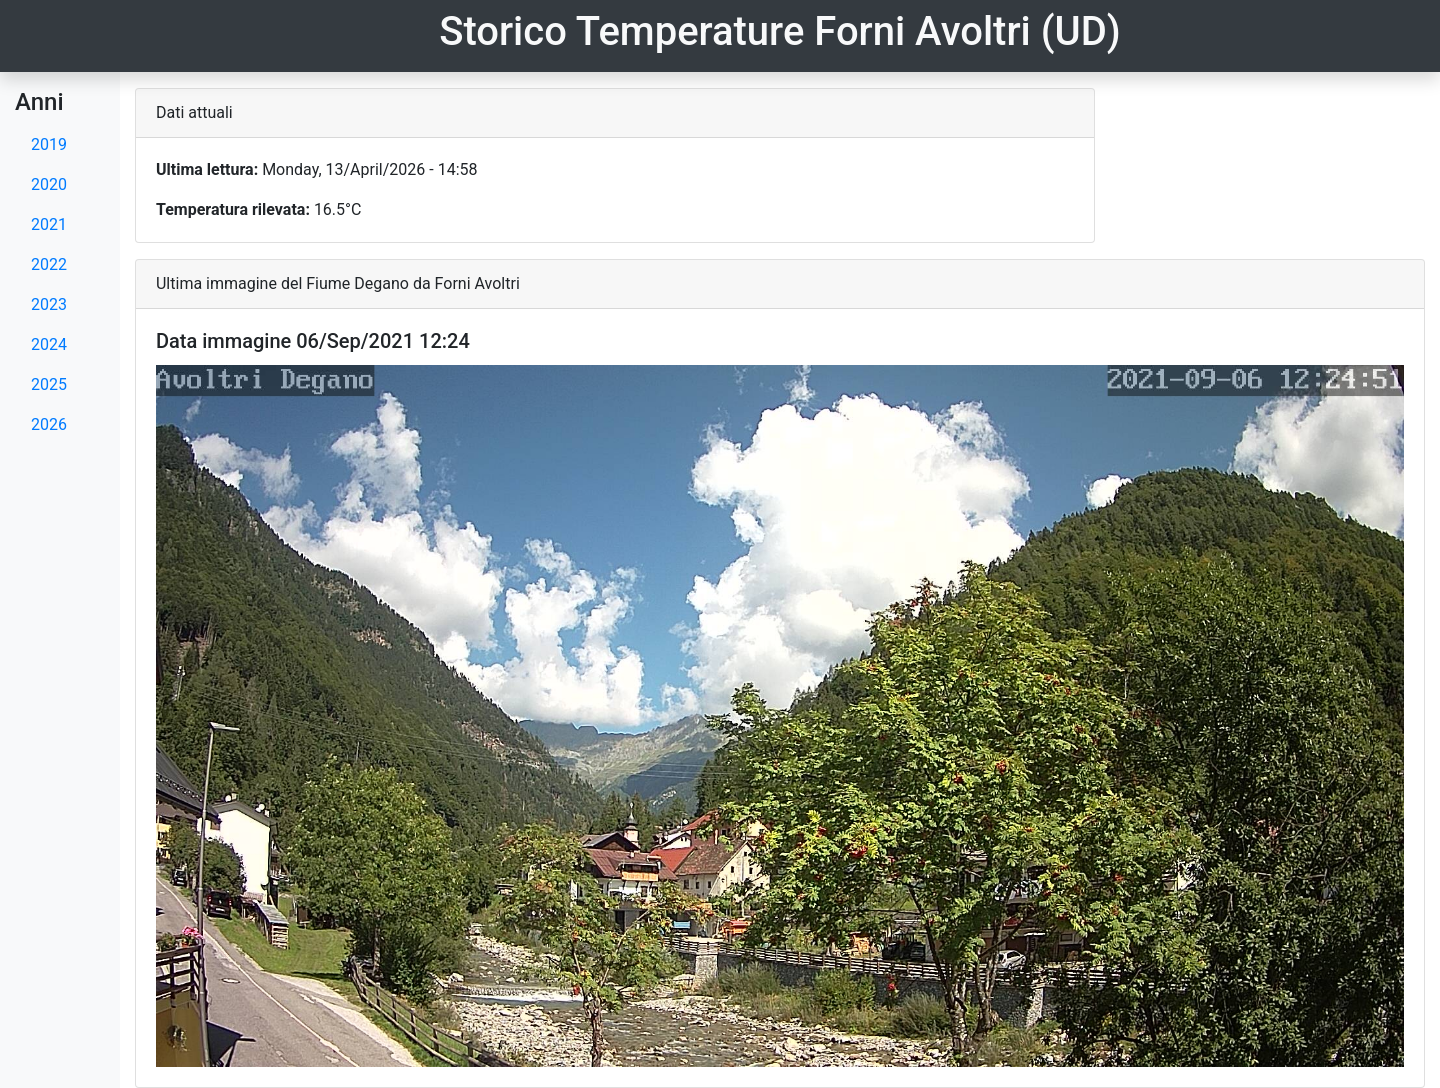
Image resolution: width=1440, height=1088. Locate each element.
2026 (49, 424)
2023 (49, 304)
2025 (49, 384)
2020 (49, 184)
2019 (49, 144)
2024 (49, 344)
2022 (49, 264)
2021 (49, 224)
